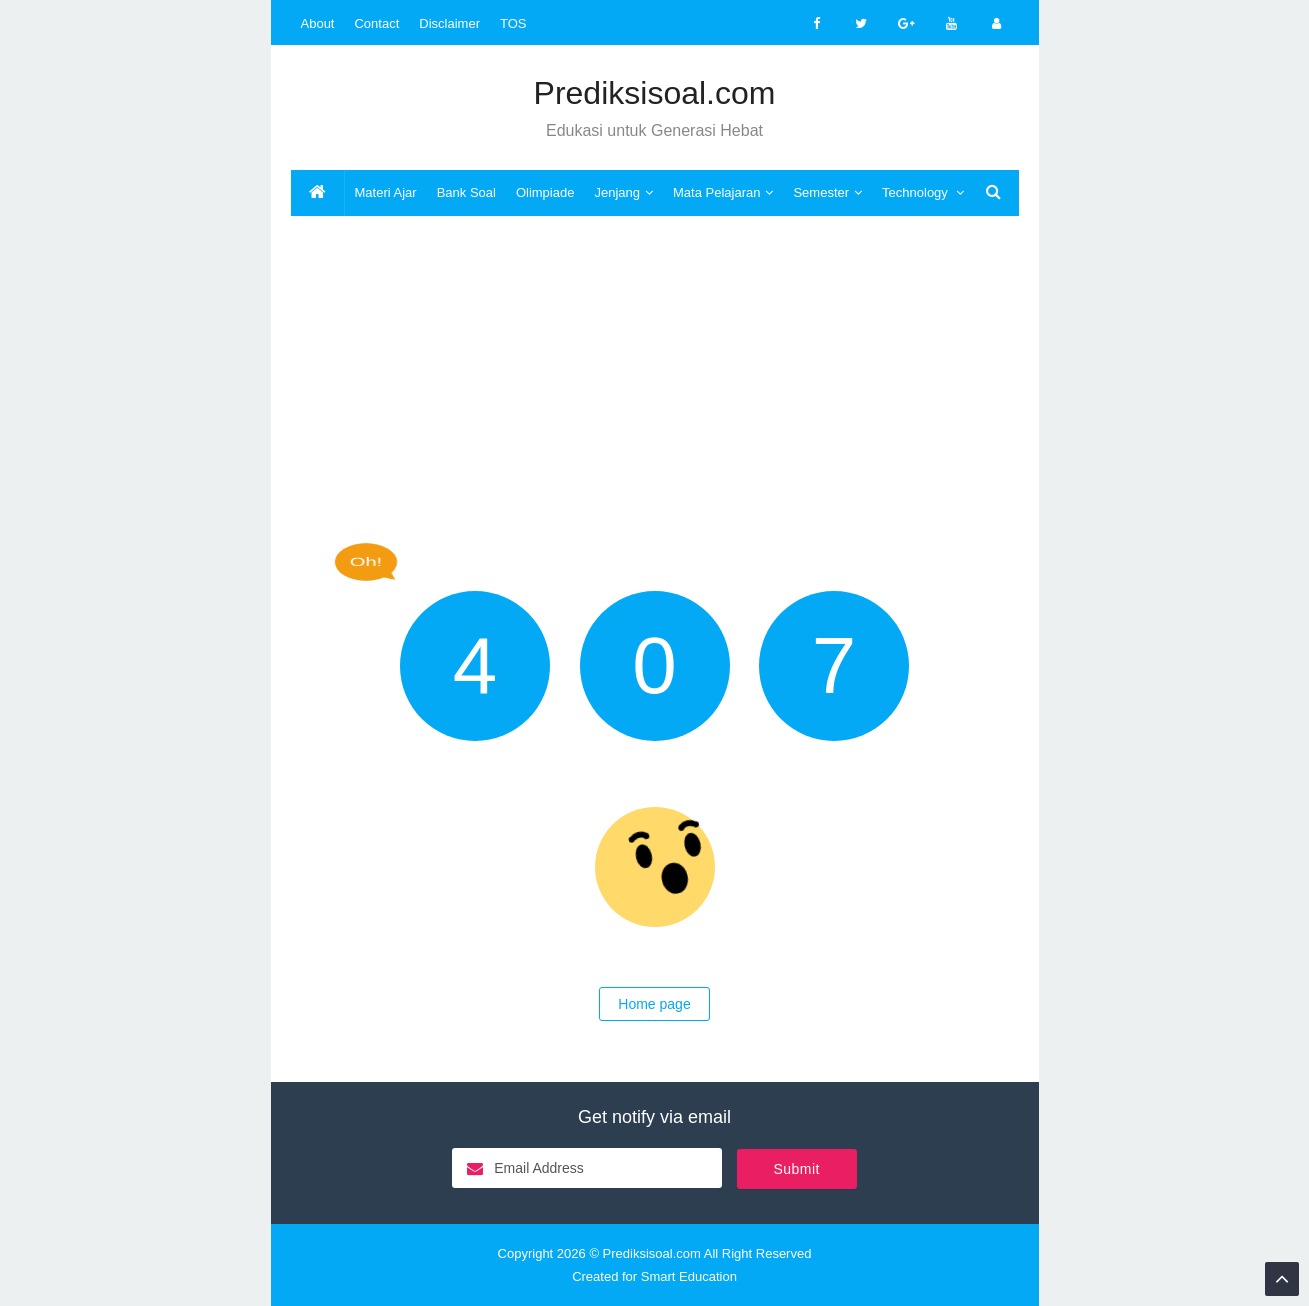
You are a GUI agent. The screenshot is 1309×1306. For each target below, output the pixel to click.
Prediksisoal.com (652, 1253)
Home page (654, 1004)
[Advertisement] (655, 377)
